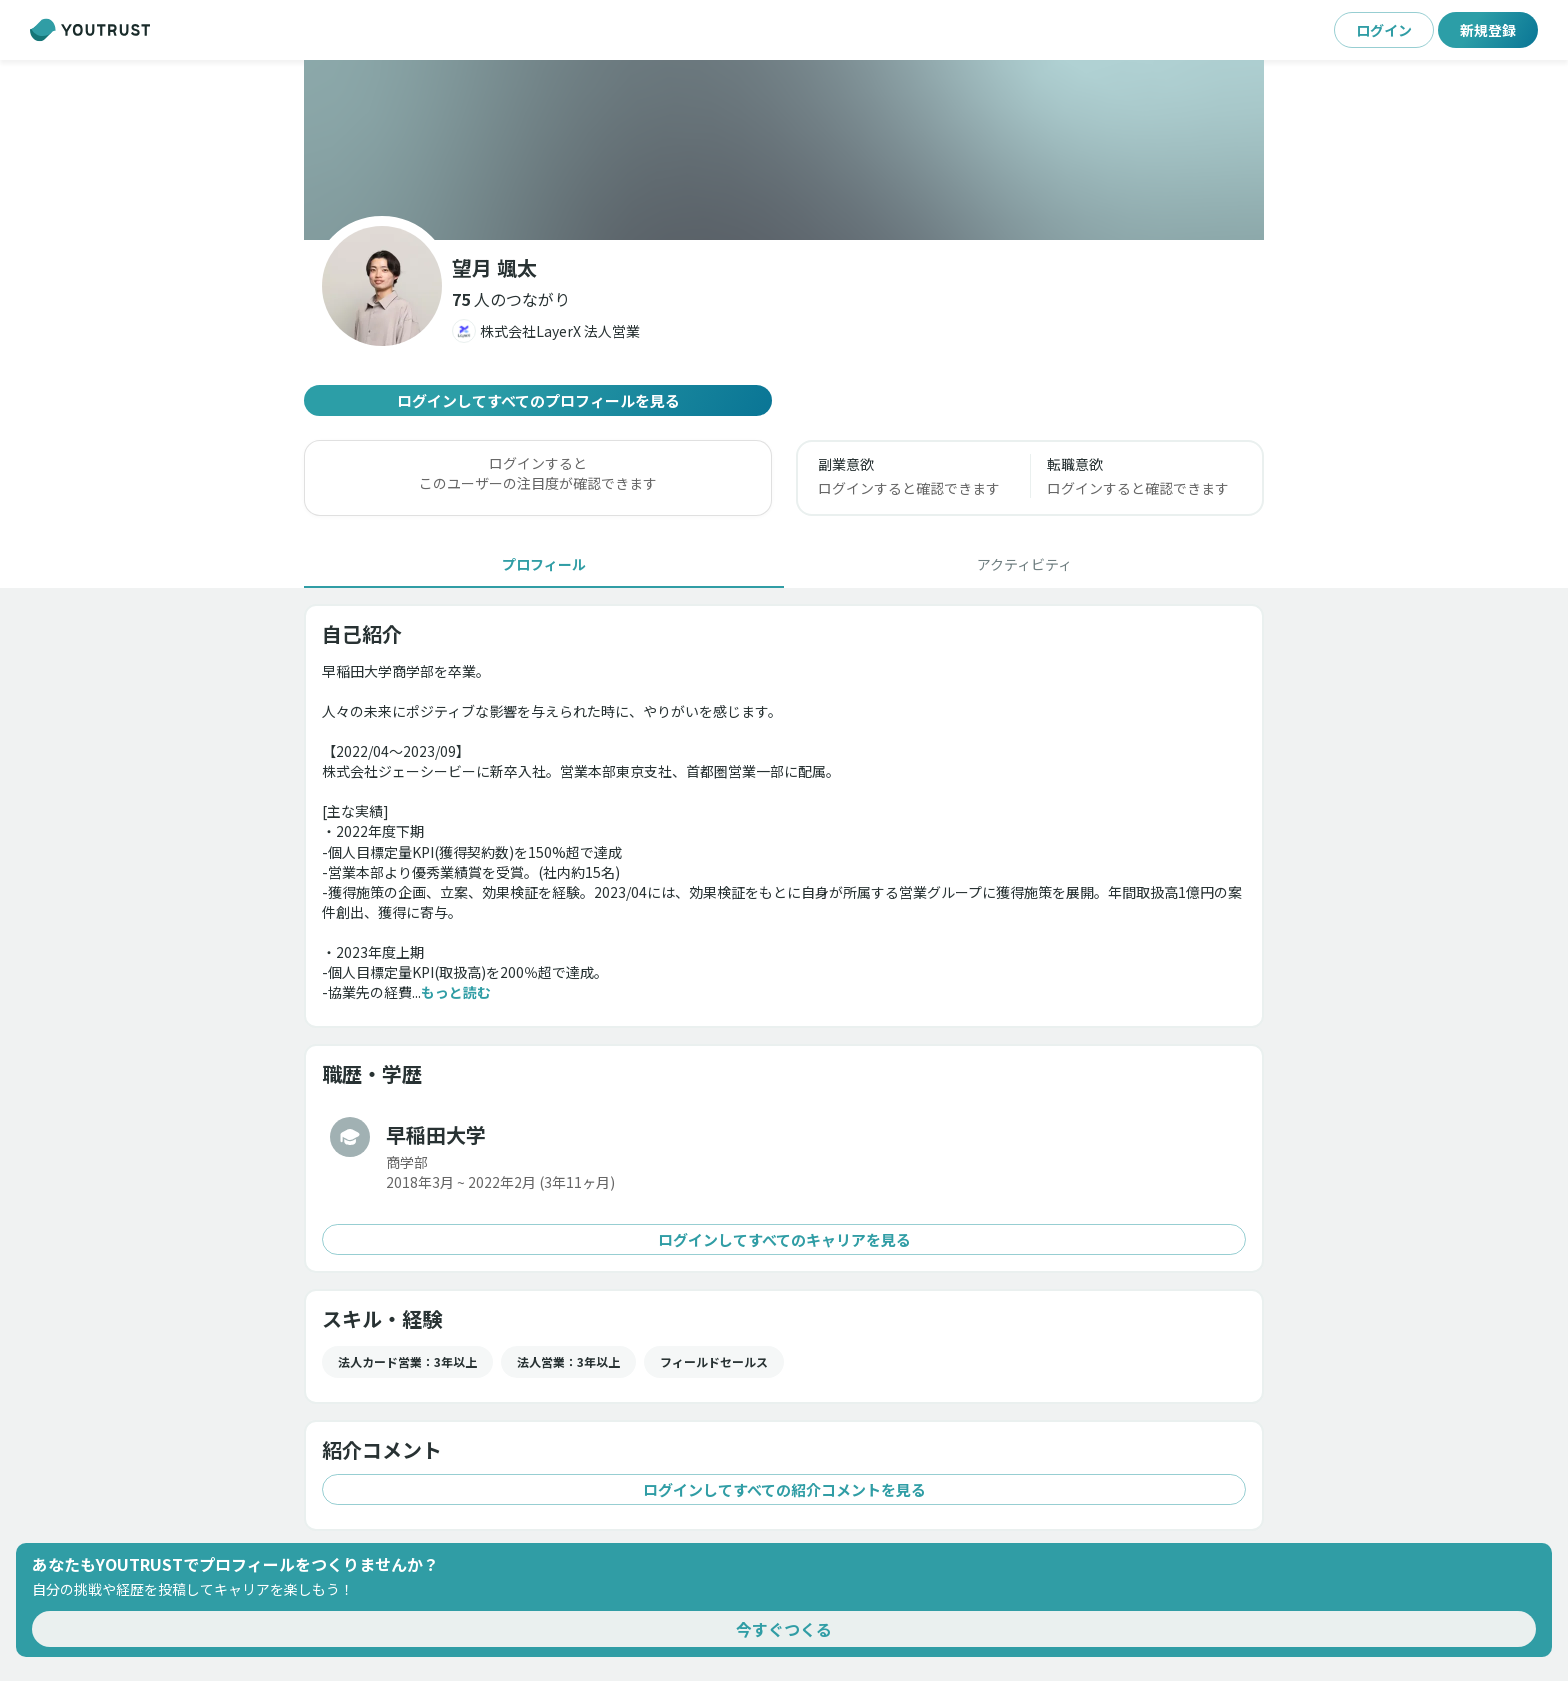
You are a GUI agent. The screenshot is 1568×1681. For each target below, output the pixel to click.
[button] (511, 299)
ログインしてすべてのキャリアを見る (784, 1239)
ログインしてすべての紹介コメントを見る (784, 1489)
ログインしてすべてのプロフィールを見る (538, 400)
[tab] (544, 564)
